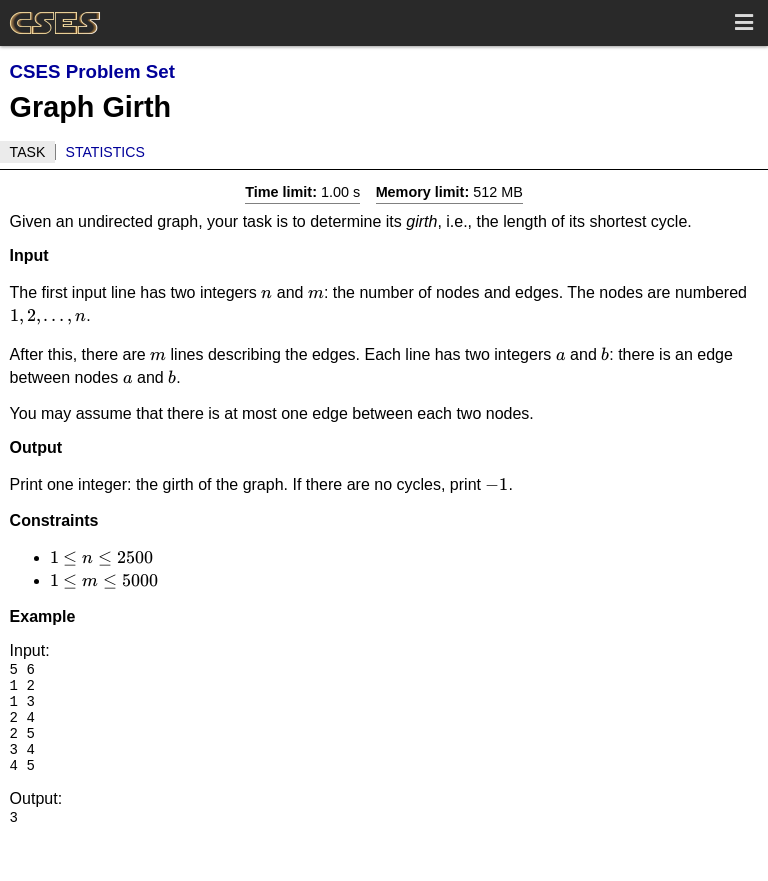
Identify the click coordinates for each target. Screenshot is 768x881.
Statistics (105, 152)
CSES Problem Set (92, 71)
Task (28, 152)
